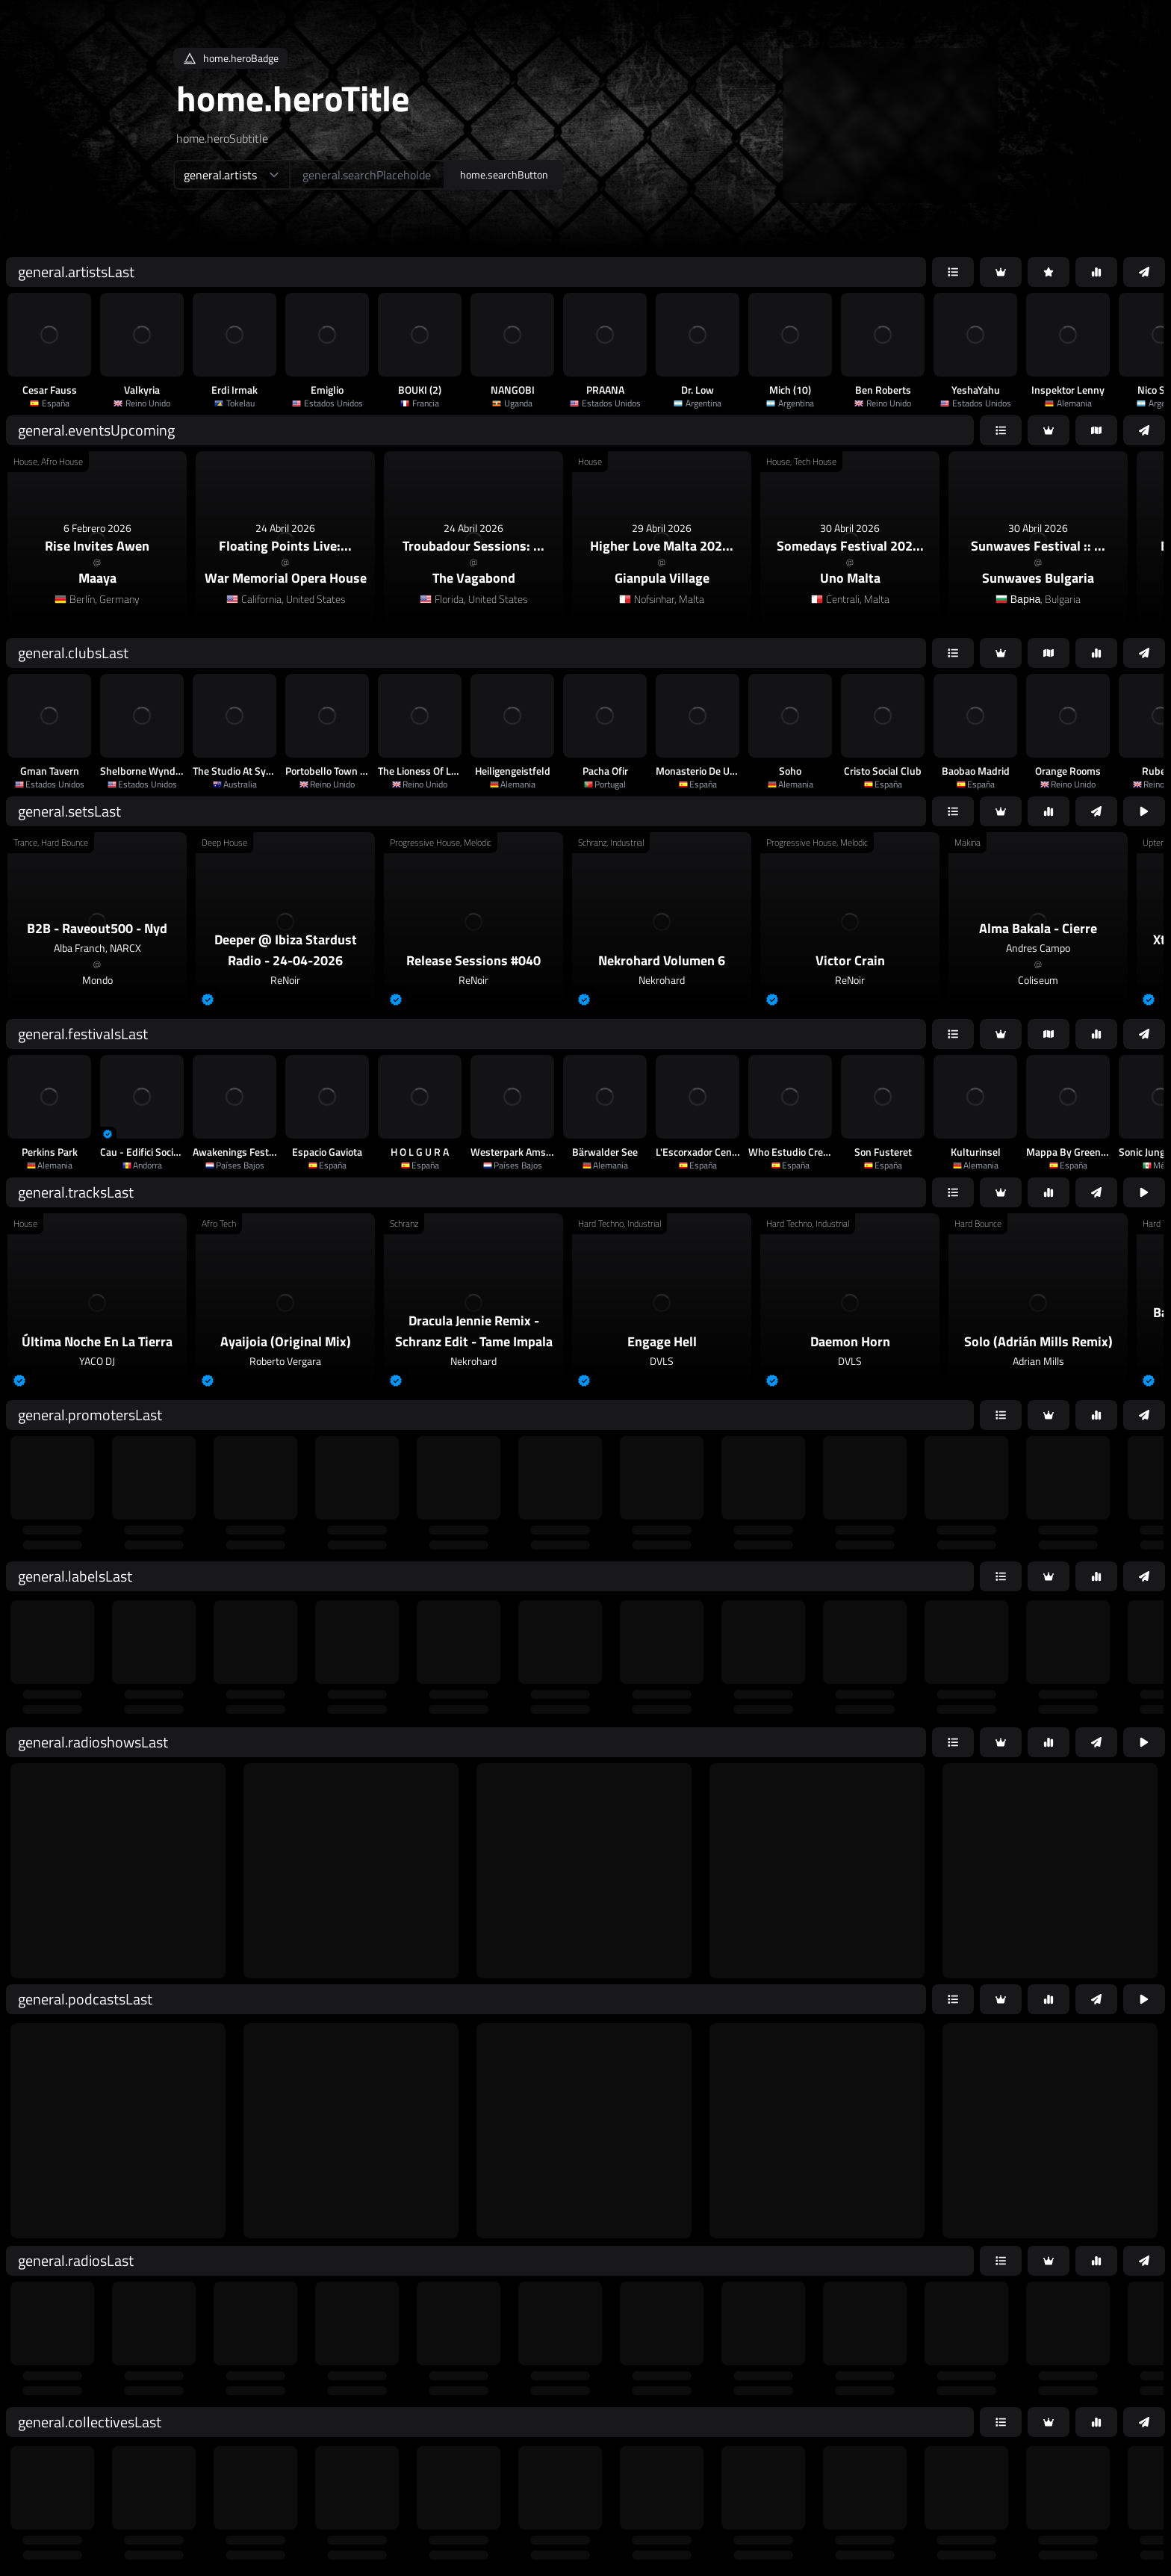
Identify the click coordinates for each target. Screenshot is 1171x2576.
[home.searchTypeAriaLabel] (231, 175)
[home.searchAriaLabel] (367, 175)
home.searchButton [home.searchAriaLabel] (504, 174)
